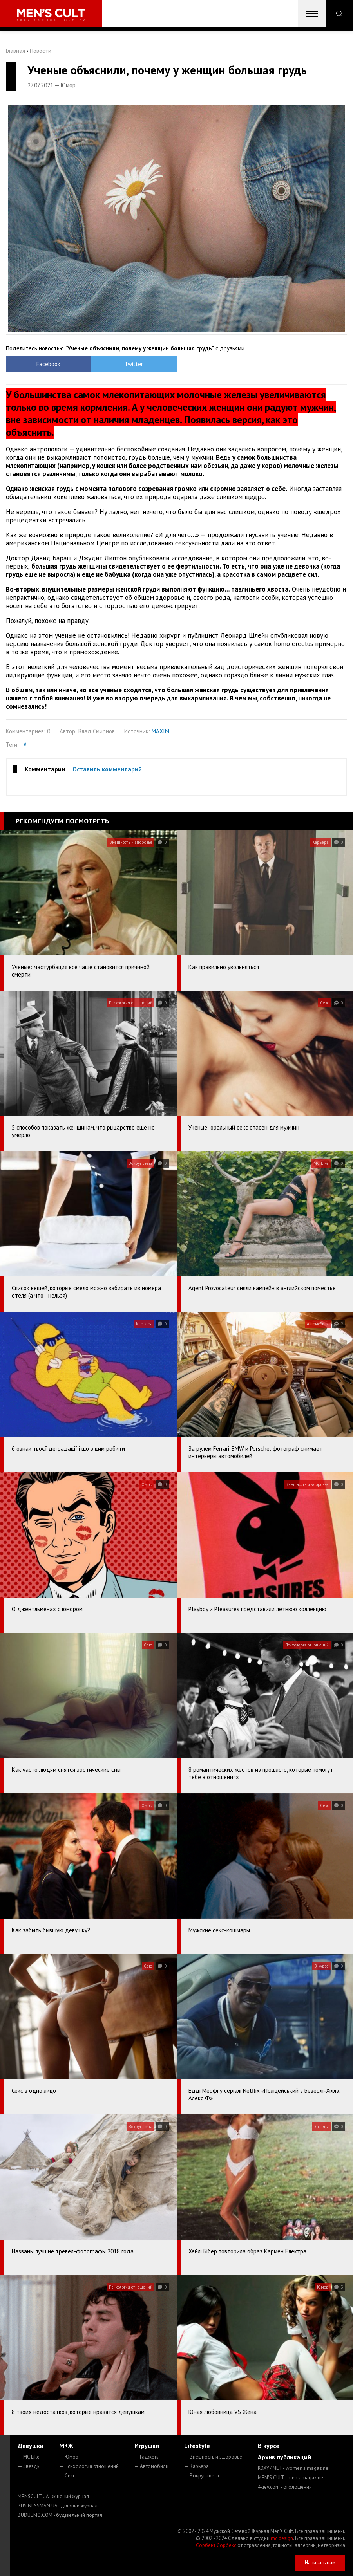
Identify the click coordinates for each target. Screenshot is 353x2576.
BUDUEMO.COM (60, 2515)
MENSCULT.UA (53, 2496)
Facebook (48, 364)
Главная (15, 50)
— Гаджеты (147, 2456)
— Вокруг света (201, 2475)
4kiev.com (285, 2487)
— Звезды (29, 2466)
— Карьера (196, 2466)
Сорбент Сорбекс (216, 2545)
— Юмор (68, 2456)
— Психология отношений (89, 2466)
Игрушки (146, 2446)
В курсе (268, 2446)
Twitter (134, 364)
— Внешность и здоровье (213, 2456)
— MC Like (29, 2456)
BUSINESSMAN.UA (58, 2505)
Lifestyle (197, 2446)
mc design (282, 2538)
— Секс (67, 2475)
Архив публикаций (284, 2457)
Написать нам (320, 2562)
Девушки (30, 2446)
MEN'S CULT (290, 2477)
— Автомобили (151, 2466)
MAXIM (160, 731)
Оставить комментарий (107, 769)
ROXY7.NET (293, 2468)
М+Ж (66, 2446)
